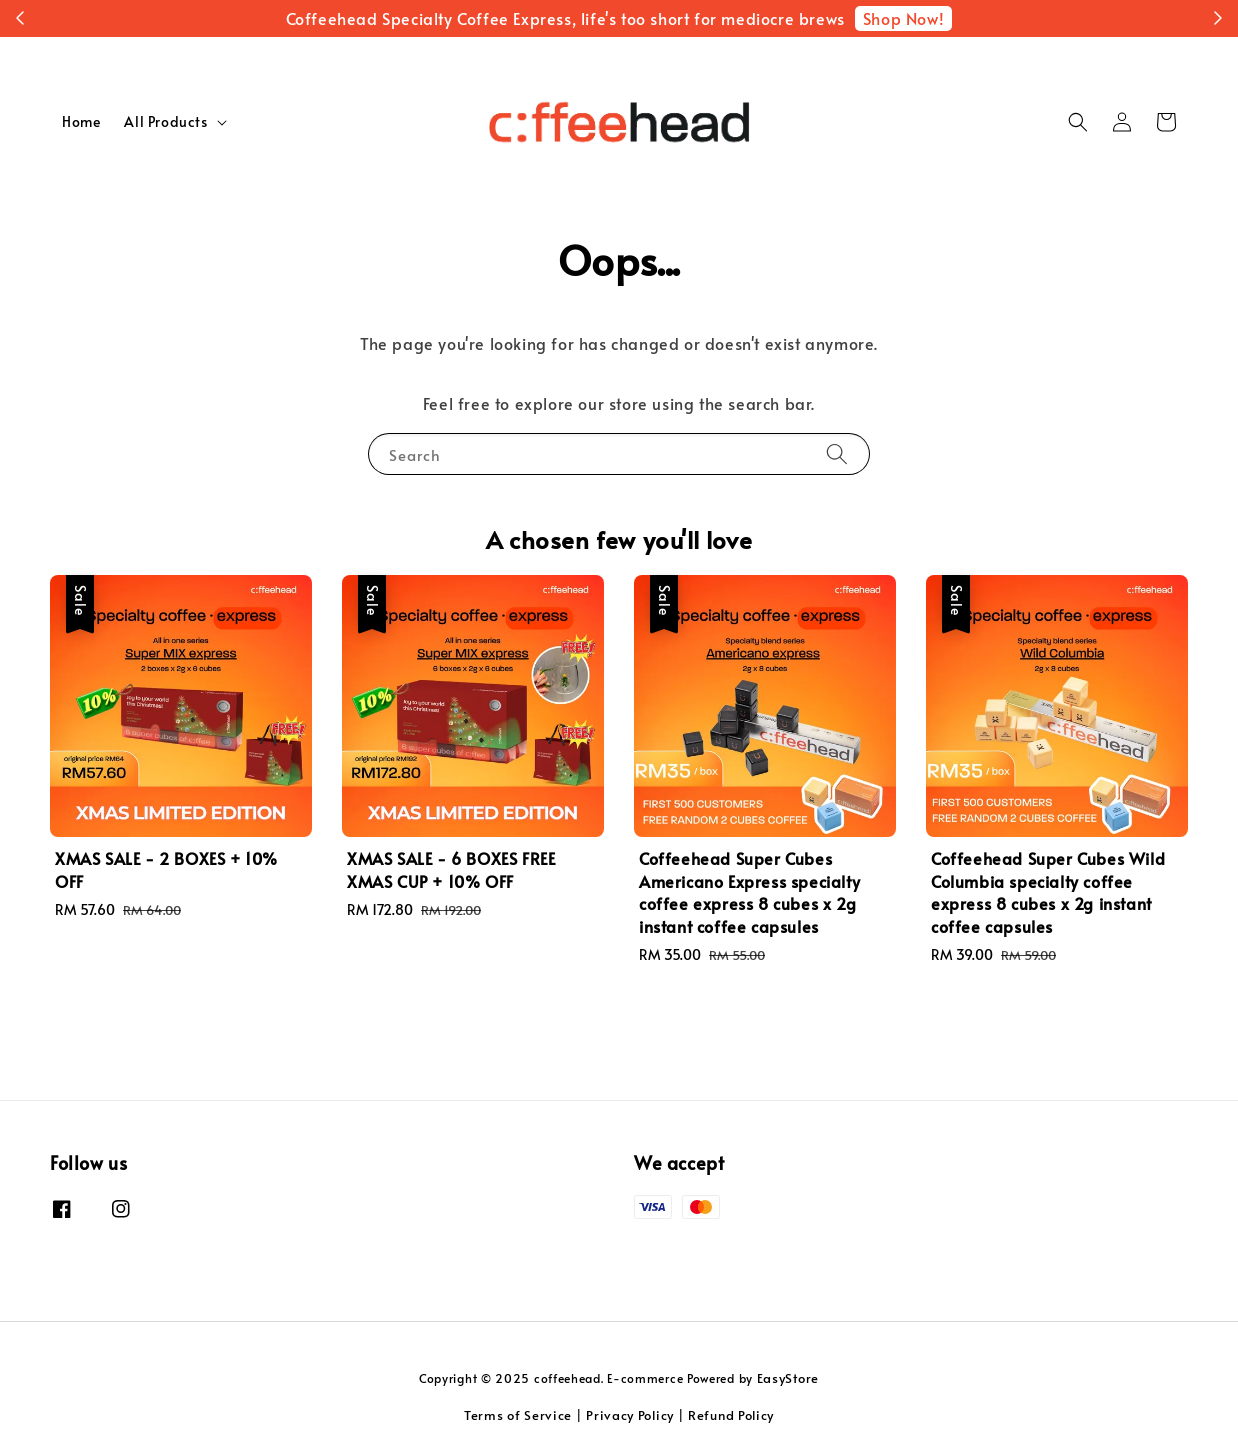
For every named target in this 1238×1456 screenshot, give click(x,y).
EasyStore (788, 1378)
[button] (1078, 122)
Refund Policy (731, 1415)
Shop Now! (903, 18)
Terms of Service (518, 1415)
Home (81, 121)
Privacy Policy (630, 1415)
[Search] (837, 453)
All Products (165, 122)
